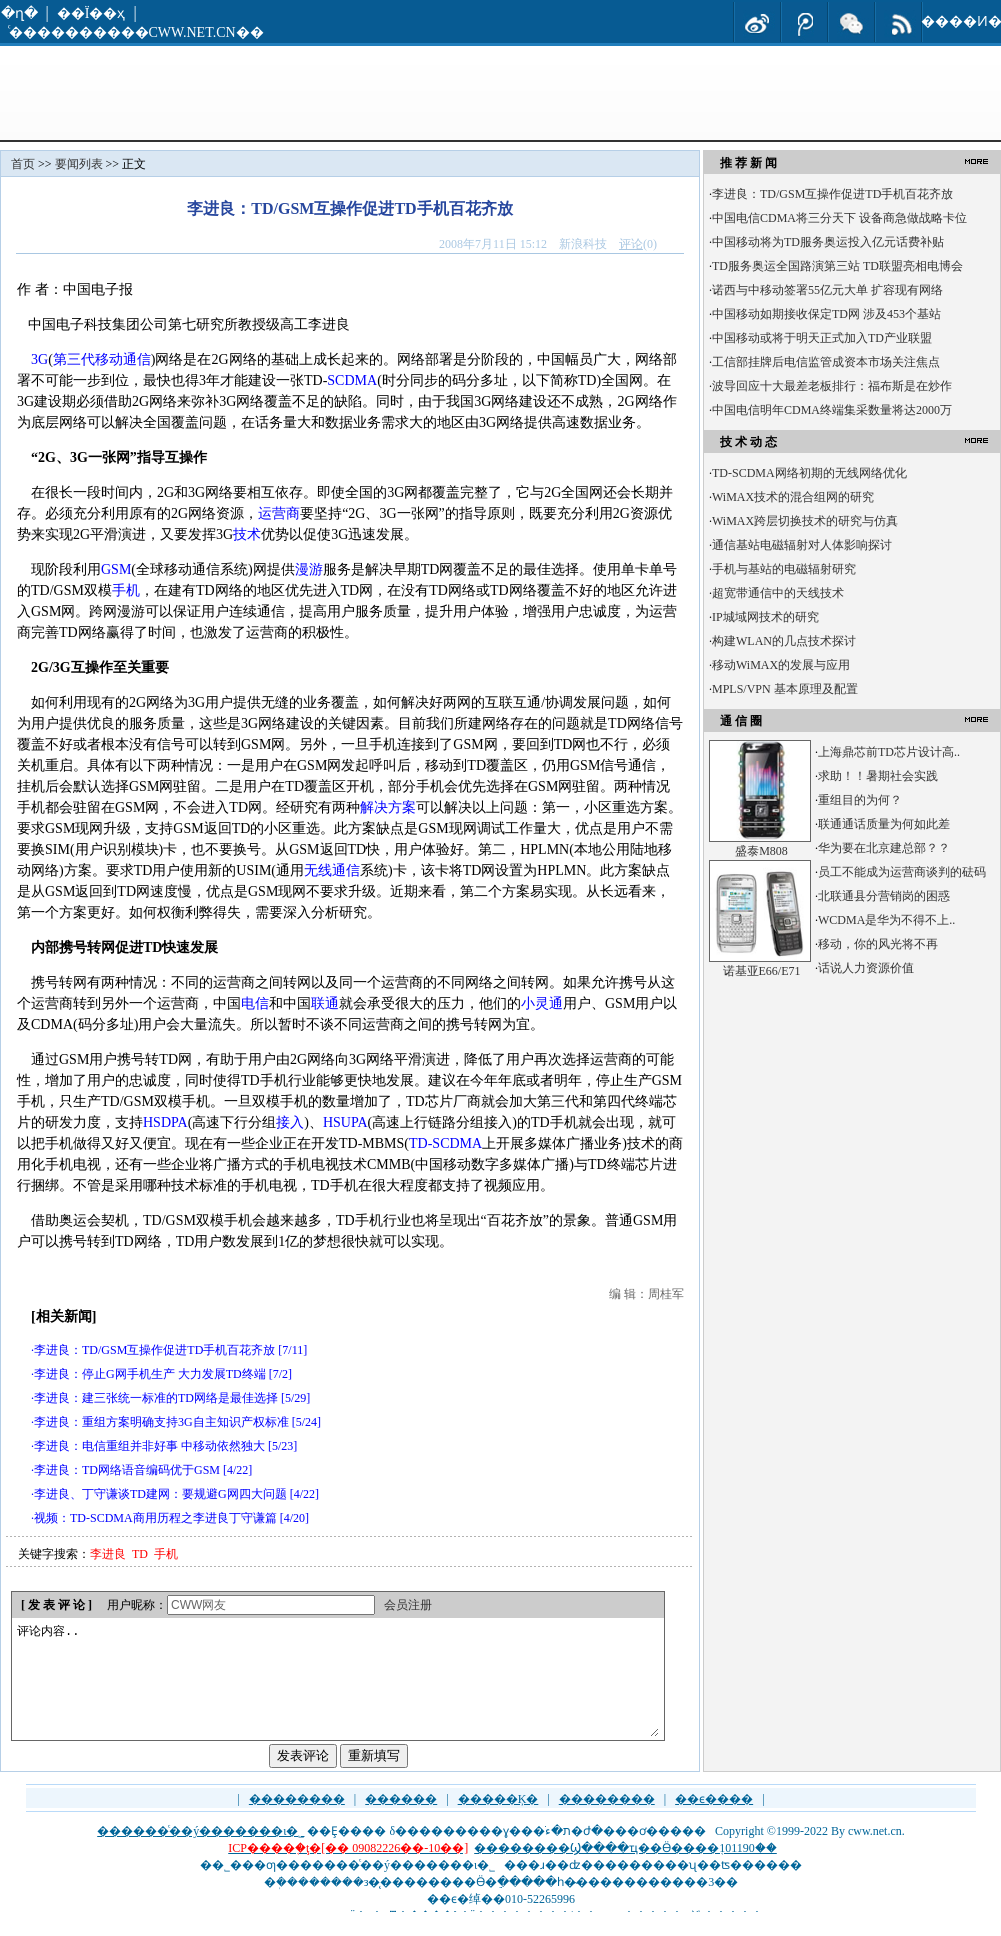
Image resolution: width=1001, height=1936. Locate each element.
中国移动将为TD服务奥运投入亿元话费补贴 (828, 242)
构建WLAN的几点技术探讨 (784, 641)
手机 (126, 590)
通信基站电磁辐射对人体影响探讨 (802, 545)
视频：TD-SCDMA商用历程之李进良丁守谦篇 (155, 1518)
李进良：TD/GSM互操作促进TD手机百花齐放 (154, 1350)
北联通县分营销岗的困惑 (884, 896)
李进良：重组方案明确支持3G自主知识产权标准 (161, 1422)
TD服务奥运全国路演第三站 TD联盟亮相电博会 (837, 266)
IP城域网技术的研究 (765, 617)
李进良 (108, 1554)
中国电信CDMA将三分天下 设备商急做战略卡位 (839, 218)
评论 (631, 244)
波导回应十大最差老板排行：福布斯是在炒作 (832, 386)
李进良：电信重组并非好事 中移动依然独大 (149, 1446)
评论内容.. (337, 1691)
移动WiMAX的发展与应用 (781, 665)
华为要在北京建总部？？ (884, 848)
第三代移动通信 (102, 359)
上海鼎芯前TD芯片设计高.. (889, 752)
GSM (116, 569)
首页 (23, 164)
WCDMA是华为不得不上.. (886, 920)
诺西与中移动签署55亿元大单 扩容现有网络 (827, 290)
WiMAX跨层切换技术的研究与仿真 (805, 521)
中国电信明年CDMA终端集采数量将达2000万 (832, 410)
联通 (325, 1003)
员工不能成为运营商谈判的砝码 (902, 872)
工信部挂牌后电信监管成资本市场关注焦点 (826, 362)
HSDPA (165, 1122)
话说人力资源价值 (866, 968)
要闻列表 (79, 164)
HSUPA (345, 1122)
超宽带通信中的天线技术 (778, 593)
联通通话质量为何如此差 (884, 824)
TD (140, 1554)
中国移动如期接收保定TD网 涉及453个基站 (826, 314)
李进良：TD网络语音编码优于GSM (127, 1470)
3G (39, 359)
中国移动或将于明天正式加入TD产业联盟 (822, 338)
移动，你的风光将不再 (878, 944)
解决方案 (388, 807)
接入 (290, 1122)
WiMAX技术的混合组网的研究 (793, 497)
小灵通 (542, 1003)
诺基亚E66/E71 (762, 971)
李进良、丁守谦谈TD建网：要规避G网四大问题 (160, 1494)
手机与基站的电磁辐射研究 (784, 569)
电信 (255, 1003)
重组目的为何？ (860, 800)
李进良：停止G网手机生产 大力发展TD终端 (150, 1374)
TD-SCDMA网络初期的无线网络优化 (809, 473)
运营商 (279, 513)
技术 (247, 534)
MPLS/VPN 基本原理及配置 (785, 689)
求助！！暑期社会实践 (878, 776)
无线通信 (332, 870)
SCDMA (352, 380)
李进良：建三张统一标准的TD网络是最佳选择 (156, 1398)
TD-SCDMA (445, 1143)
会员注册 (408, 1605)
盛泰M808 (761, 851)
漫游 (309, 569)
